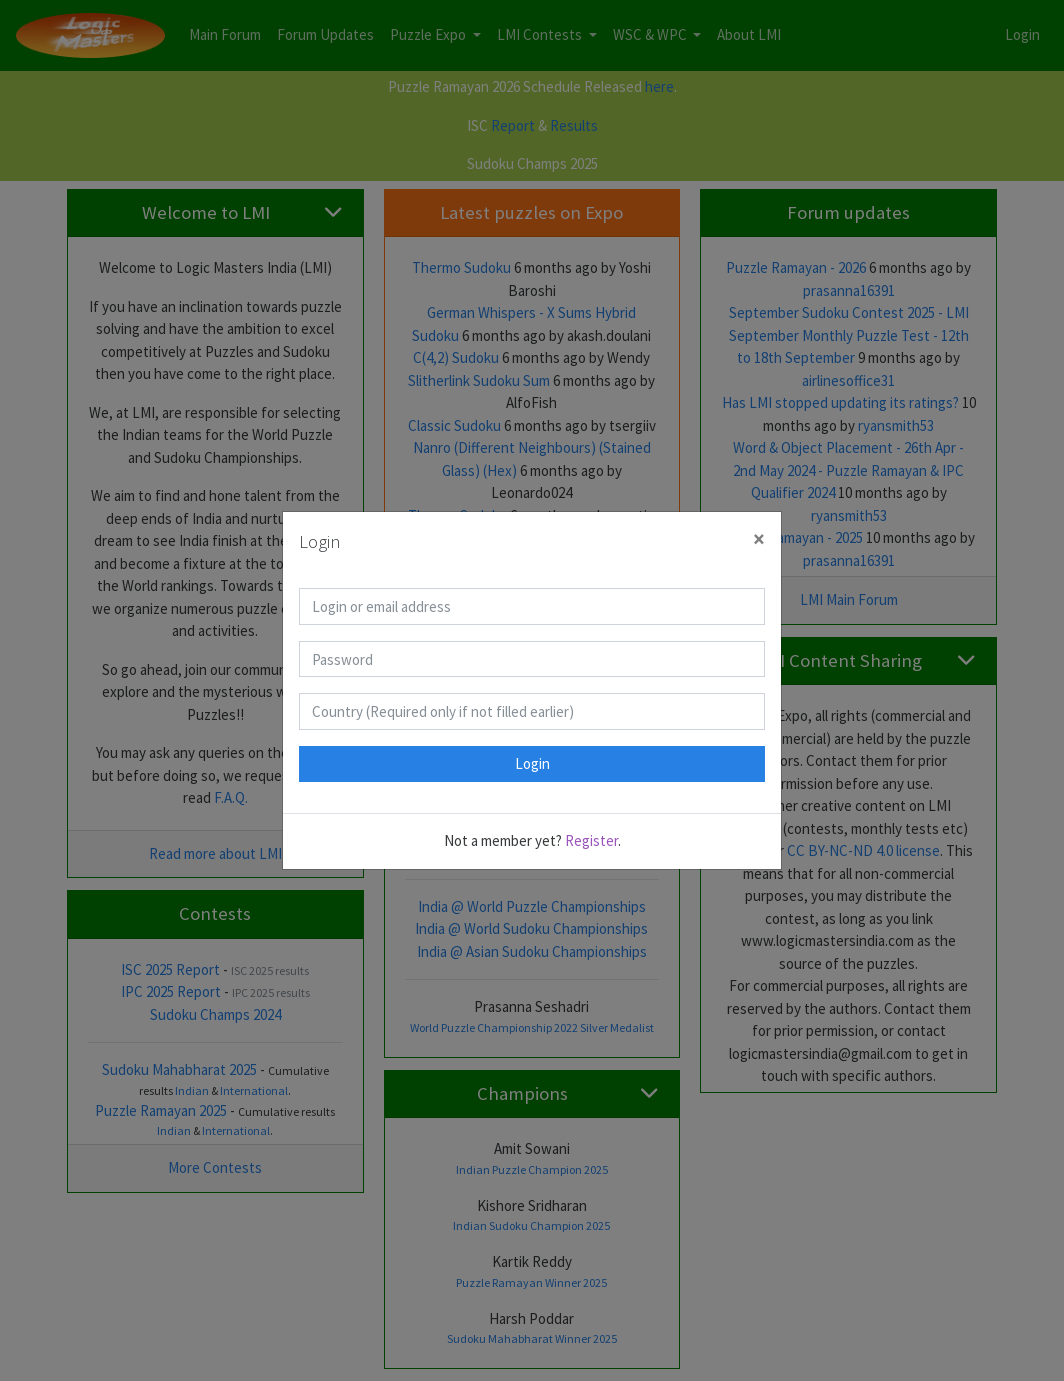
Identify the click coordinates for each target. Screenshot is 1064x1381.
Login (532, 763)
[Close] (759, 539)
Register (591, 840)
